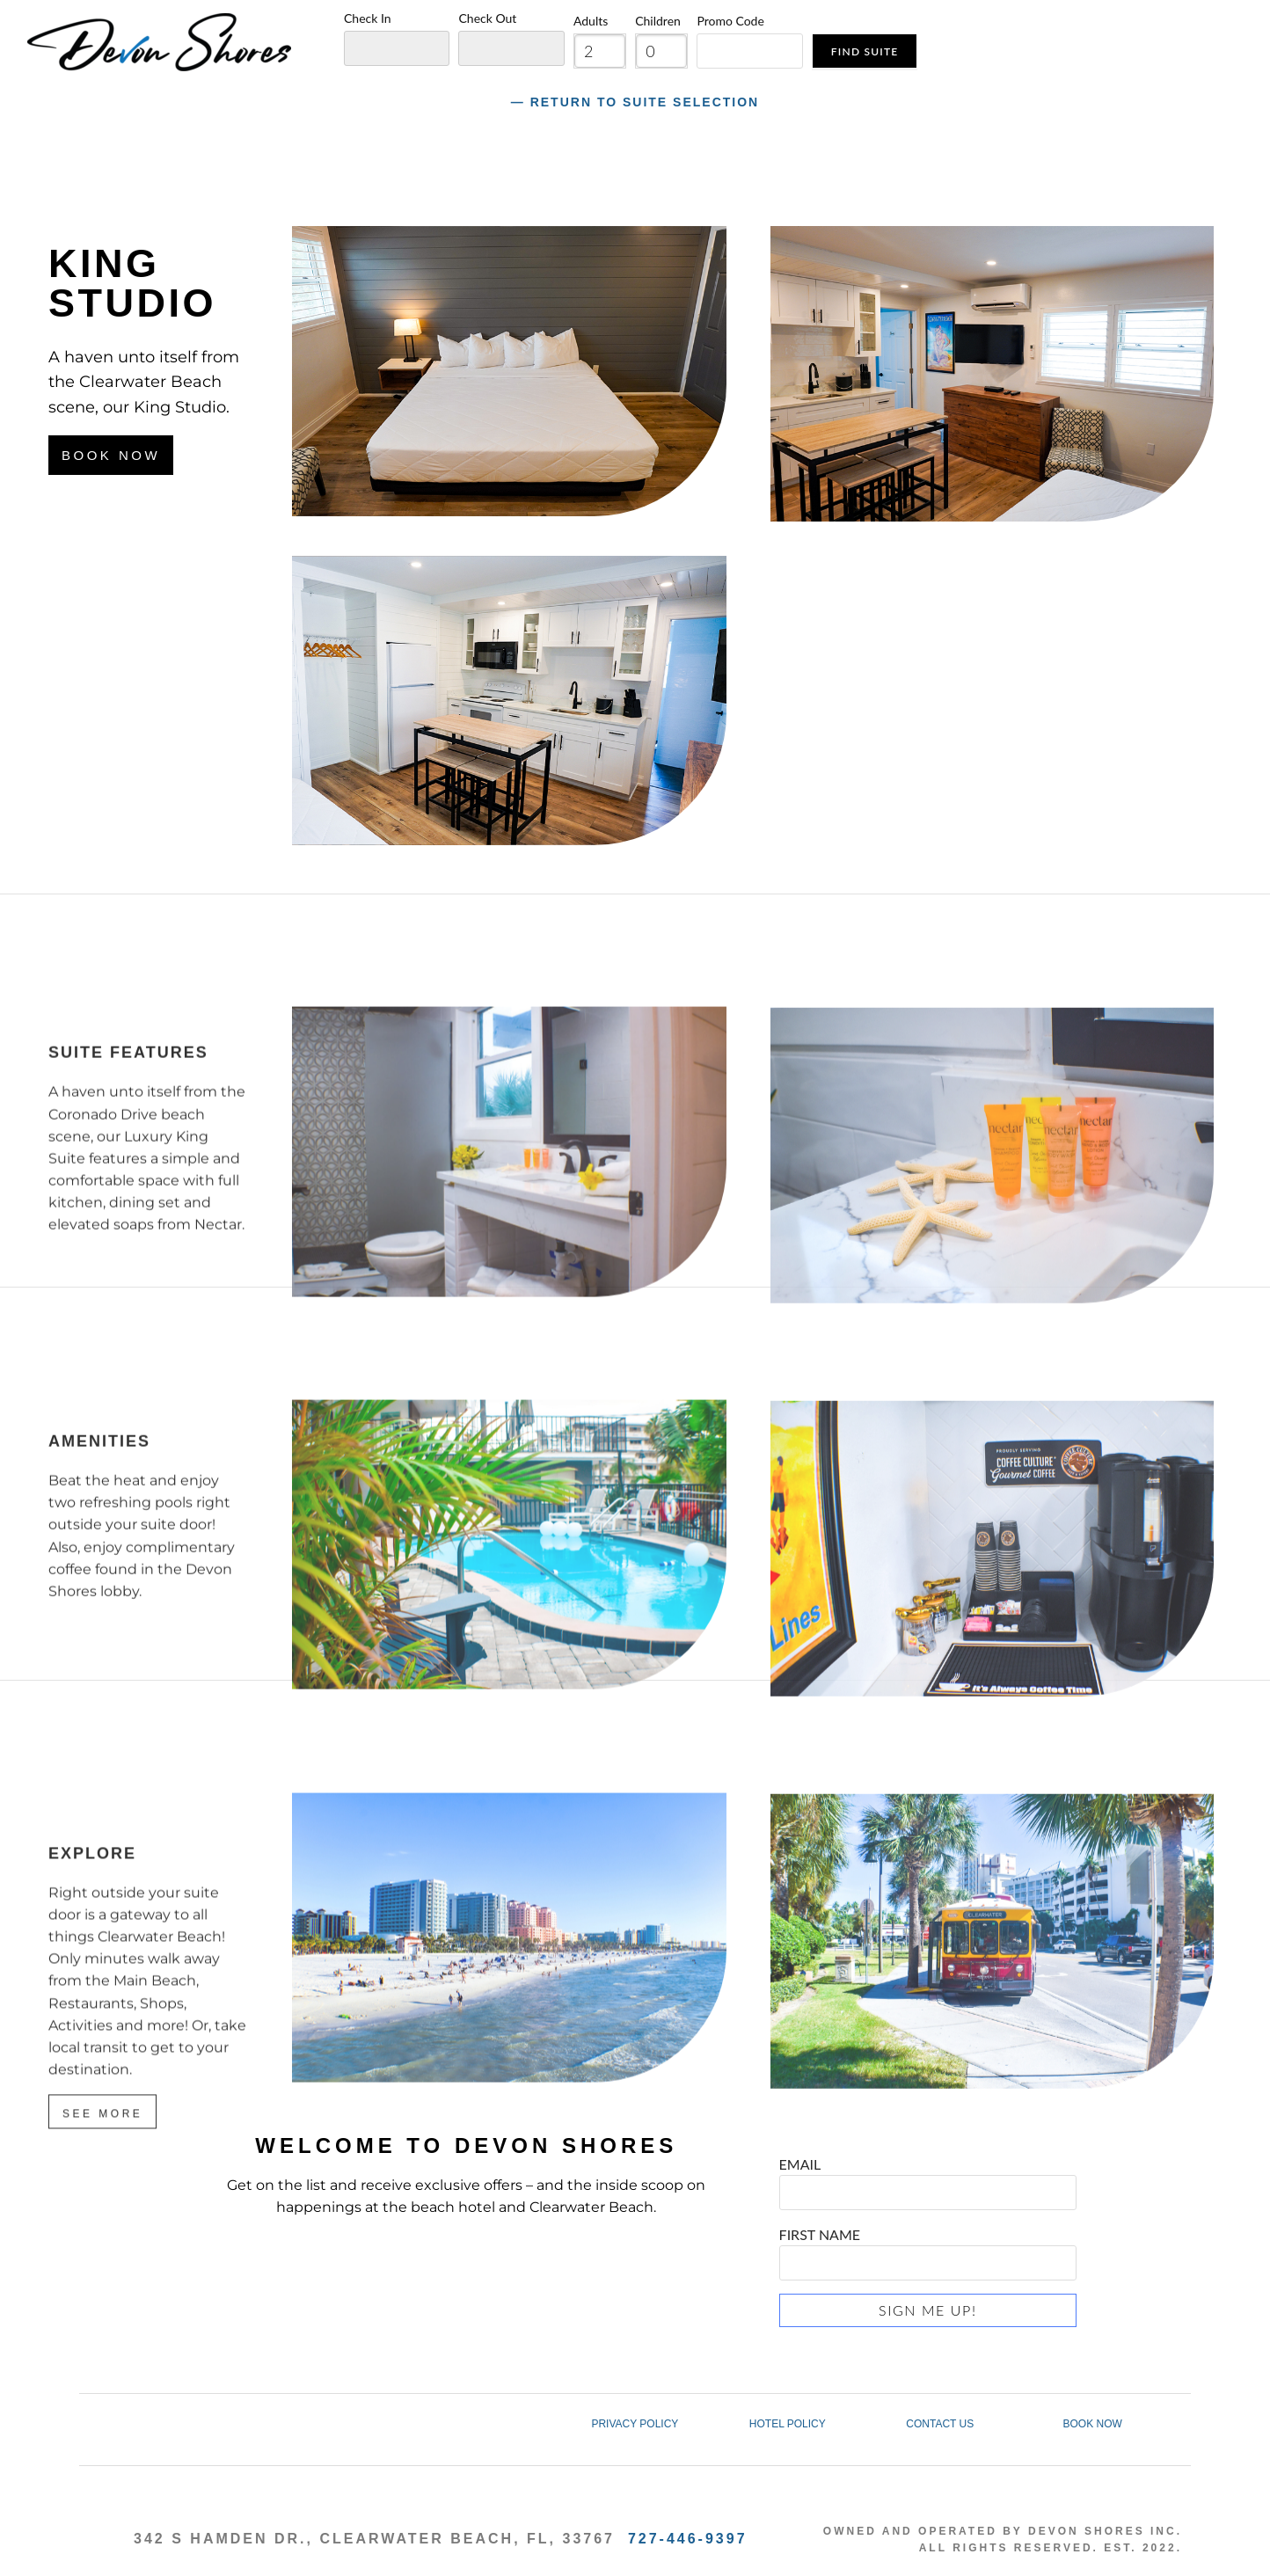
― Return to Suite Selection (635, 102)
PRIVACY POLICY (634, 2424)
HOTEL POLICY (787, 2424)
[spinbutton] (599, 51)
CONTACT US (940, 2424)
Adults (590, 20)
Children (658, 20)
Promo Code (730, 20)
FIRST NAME (928, 2247)
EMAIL (928, 2177)
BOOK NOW (1091, 2424)
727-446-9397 (688, 2538)
